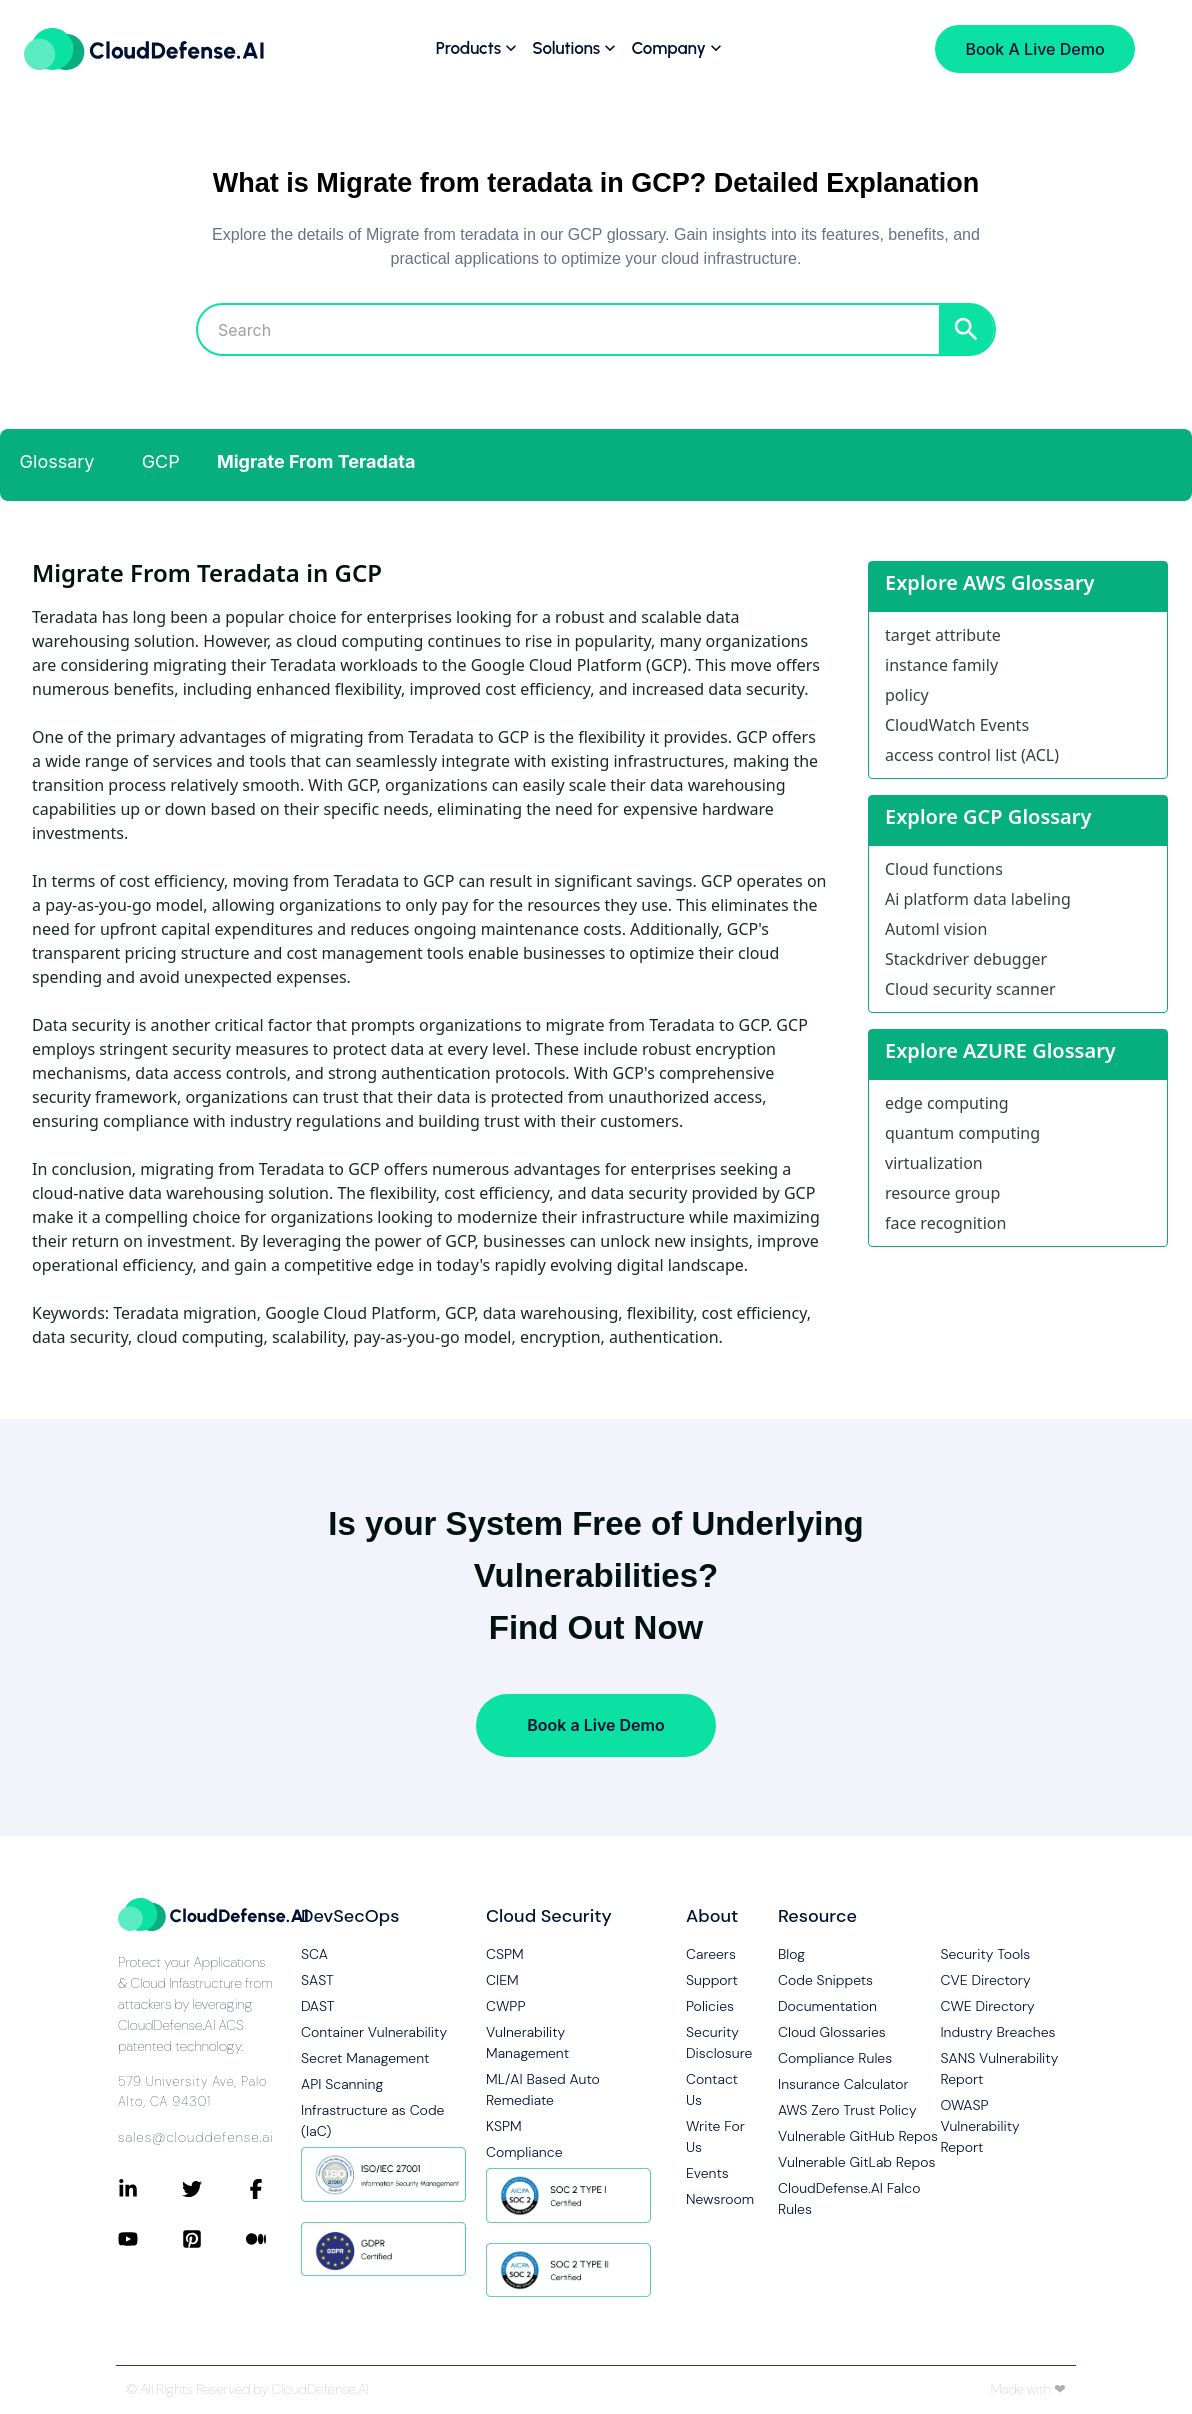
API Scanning (342, 2084)
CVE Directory (985, 1980)
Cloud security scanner (970, 989)
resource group (942, 1193)
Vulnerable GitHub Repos (858, 2136)
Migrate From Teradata (316, 461)
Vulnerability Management (527, 2042)
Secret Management (365, 2058)
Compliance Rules (835, 2058)
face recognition (945, 1223)
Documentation (827, 2006)
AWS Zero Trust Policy (847, 2110)
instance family (941, 665)
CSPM (505, 1954)
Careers (711, 1954)
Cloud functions (944, 869)
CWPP (505, 2006)
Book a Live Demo (595, 1725)
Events (707, 2173)
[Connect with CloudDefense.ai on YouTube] (150, 2239)
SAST (317, 1980)
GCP (161, 461)
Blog (791, 1954)
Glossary (57, 461)
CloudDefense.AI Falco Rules (849, 2198)
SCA (314, 1954)
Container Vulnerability (374, 2032)
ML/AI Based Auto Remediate (543, 2089)
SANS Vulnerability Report (999, 2068)
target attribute (943, 635)
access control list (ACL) (972, 755)
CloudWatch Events (957, 725)
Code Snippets (825, 1980)
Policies (710, 2006)
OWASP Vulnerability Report (979, 2126)
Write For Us (715, 2136)
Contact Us (712, 2089)
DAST (318, 2006)
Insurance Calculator (843, 2084)
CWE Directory (987, 2006)
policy (907, 695)
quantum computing (962, 1133)
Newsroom (716, 2199)
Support (712, 1980)
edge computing (947, 1103)
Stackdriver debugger (966, 959)
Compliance (524, 2152)
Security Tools (985, 1954)
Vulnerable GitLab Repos (856, 2162)
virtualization (934, 1163)
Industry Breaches (997, 2032)
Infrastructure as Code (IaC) (372, 2120)
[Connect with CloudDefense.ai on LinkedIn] (150, 2189)
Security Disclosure (716, 2042)
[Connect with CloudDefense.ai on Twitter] (214, 2189)
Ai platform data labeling (978, 899)
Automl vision (936, 929)
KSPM (504, 2126)
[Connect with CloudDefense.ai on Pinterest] (214, 2239)
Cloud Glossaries (832, 2032)
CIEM (502, 1980)
